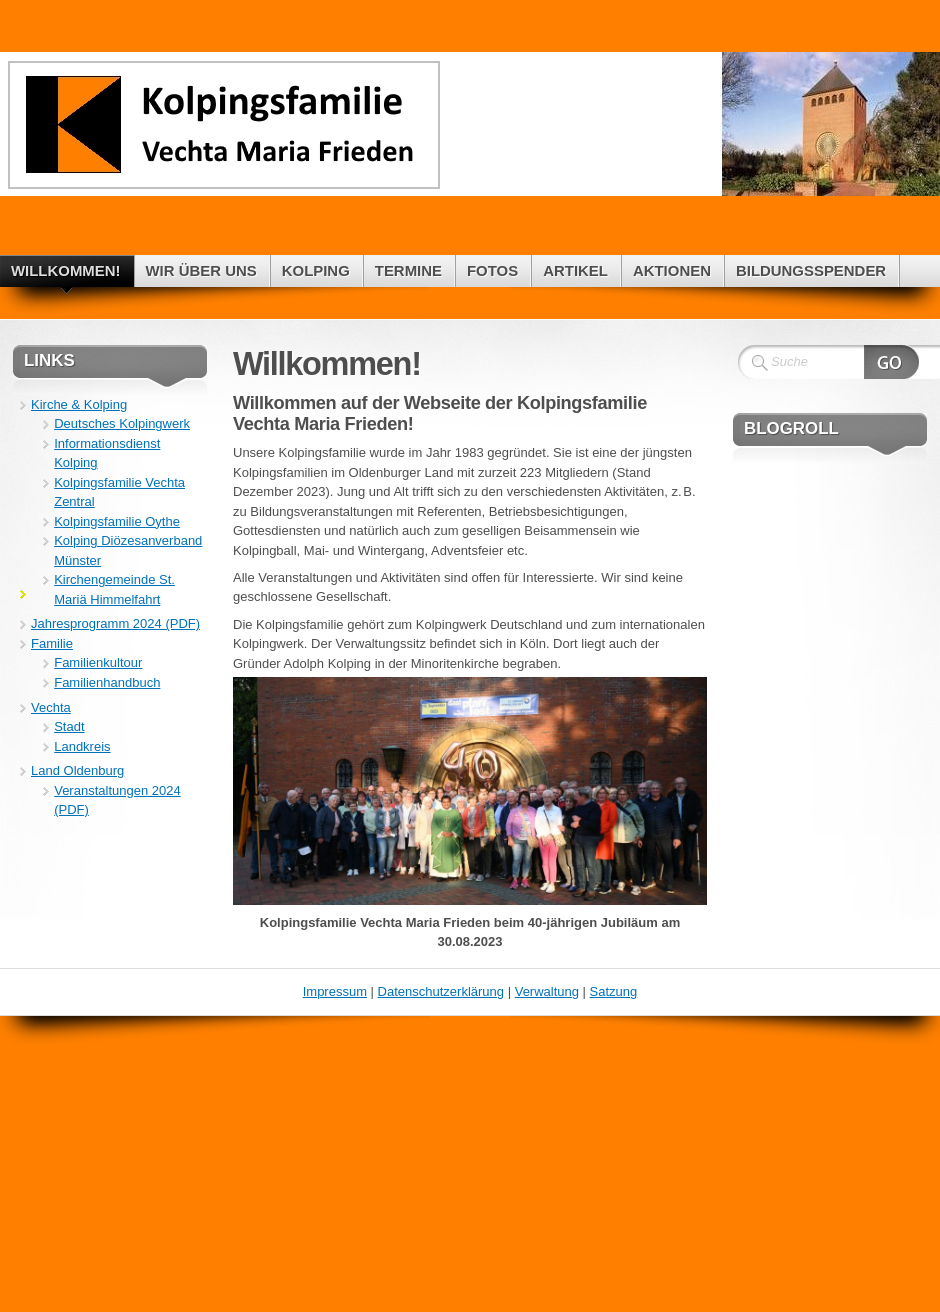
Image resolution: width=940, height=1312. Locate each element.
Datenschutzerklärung (441, 991)
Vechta (51, 707)
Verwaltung (547, 991)
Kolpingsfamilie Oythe (117, 521)
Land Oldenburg (77, 770)
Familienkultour (98, 662)
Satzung (614, 991)
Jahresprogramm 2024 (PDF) (115, 623)
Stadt (69, 726)
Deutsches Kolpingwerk (122, 423)
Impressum (335, 991)
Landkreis (82, 746)
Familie (52, 643)
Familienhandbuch (107, 682)
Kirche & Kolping (79, 404)
